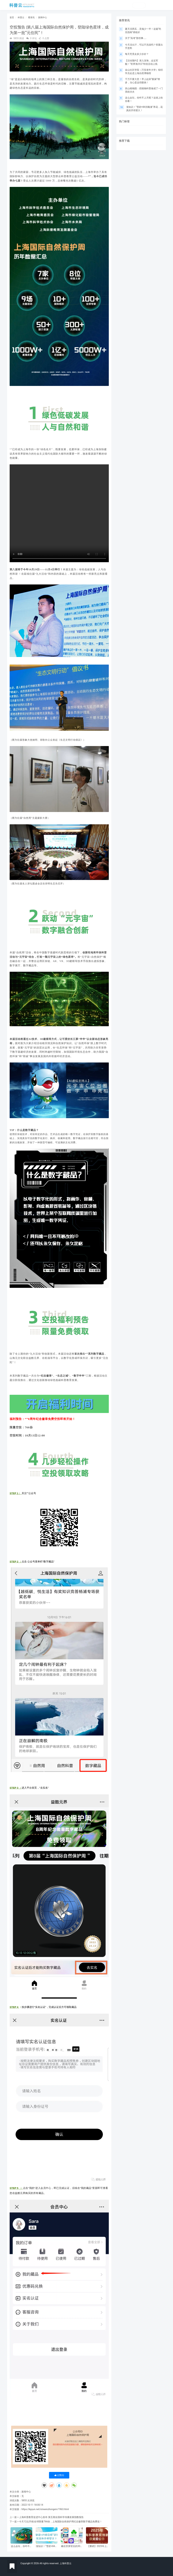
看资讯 (31, 17)
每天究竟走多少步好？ (137, 54)
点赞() (59, 2475)
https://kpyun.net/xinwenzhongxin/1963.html (45, 2509)
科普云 (21, 17)
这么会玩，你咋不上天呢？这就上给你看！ (21, 2546)
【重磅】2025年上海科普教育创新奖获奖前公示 (97, 2546)
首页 (12, 17)
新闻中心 (42, 17)
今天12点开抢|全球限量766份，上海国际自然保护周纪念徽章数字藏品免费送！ (60, 2521)
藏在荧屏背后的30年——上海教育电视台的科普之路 (72, 2546)
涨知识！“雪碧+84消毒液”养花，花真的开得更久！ (46, 2546)
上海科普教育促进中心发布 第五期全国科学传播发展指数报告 (51, 2517)
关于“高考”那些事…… (135, 38)
